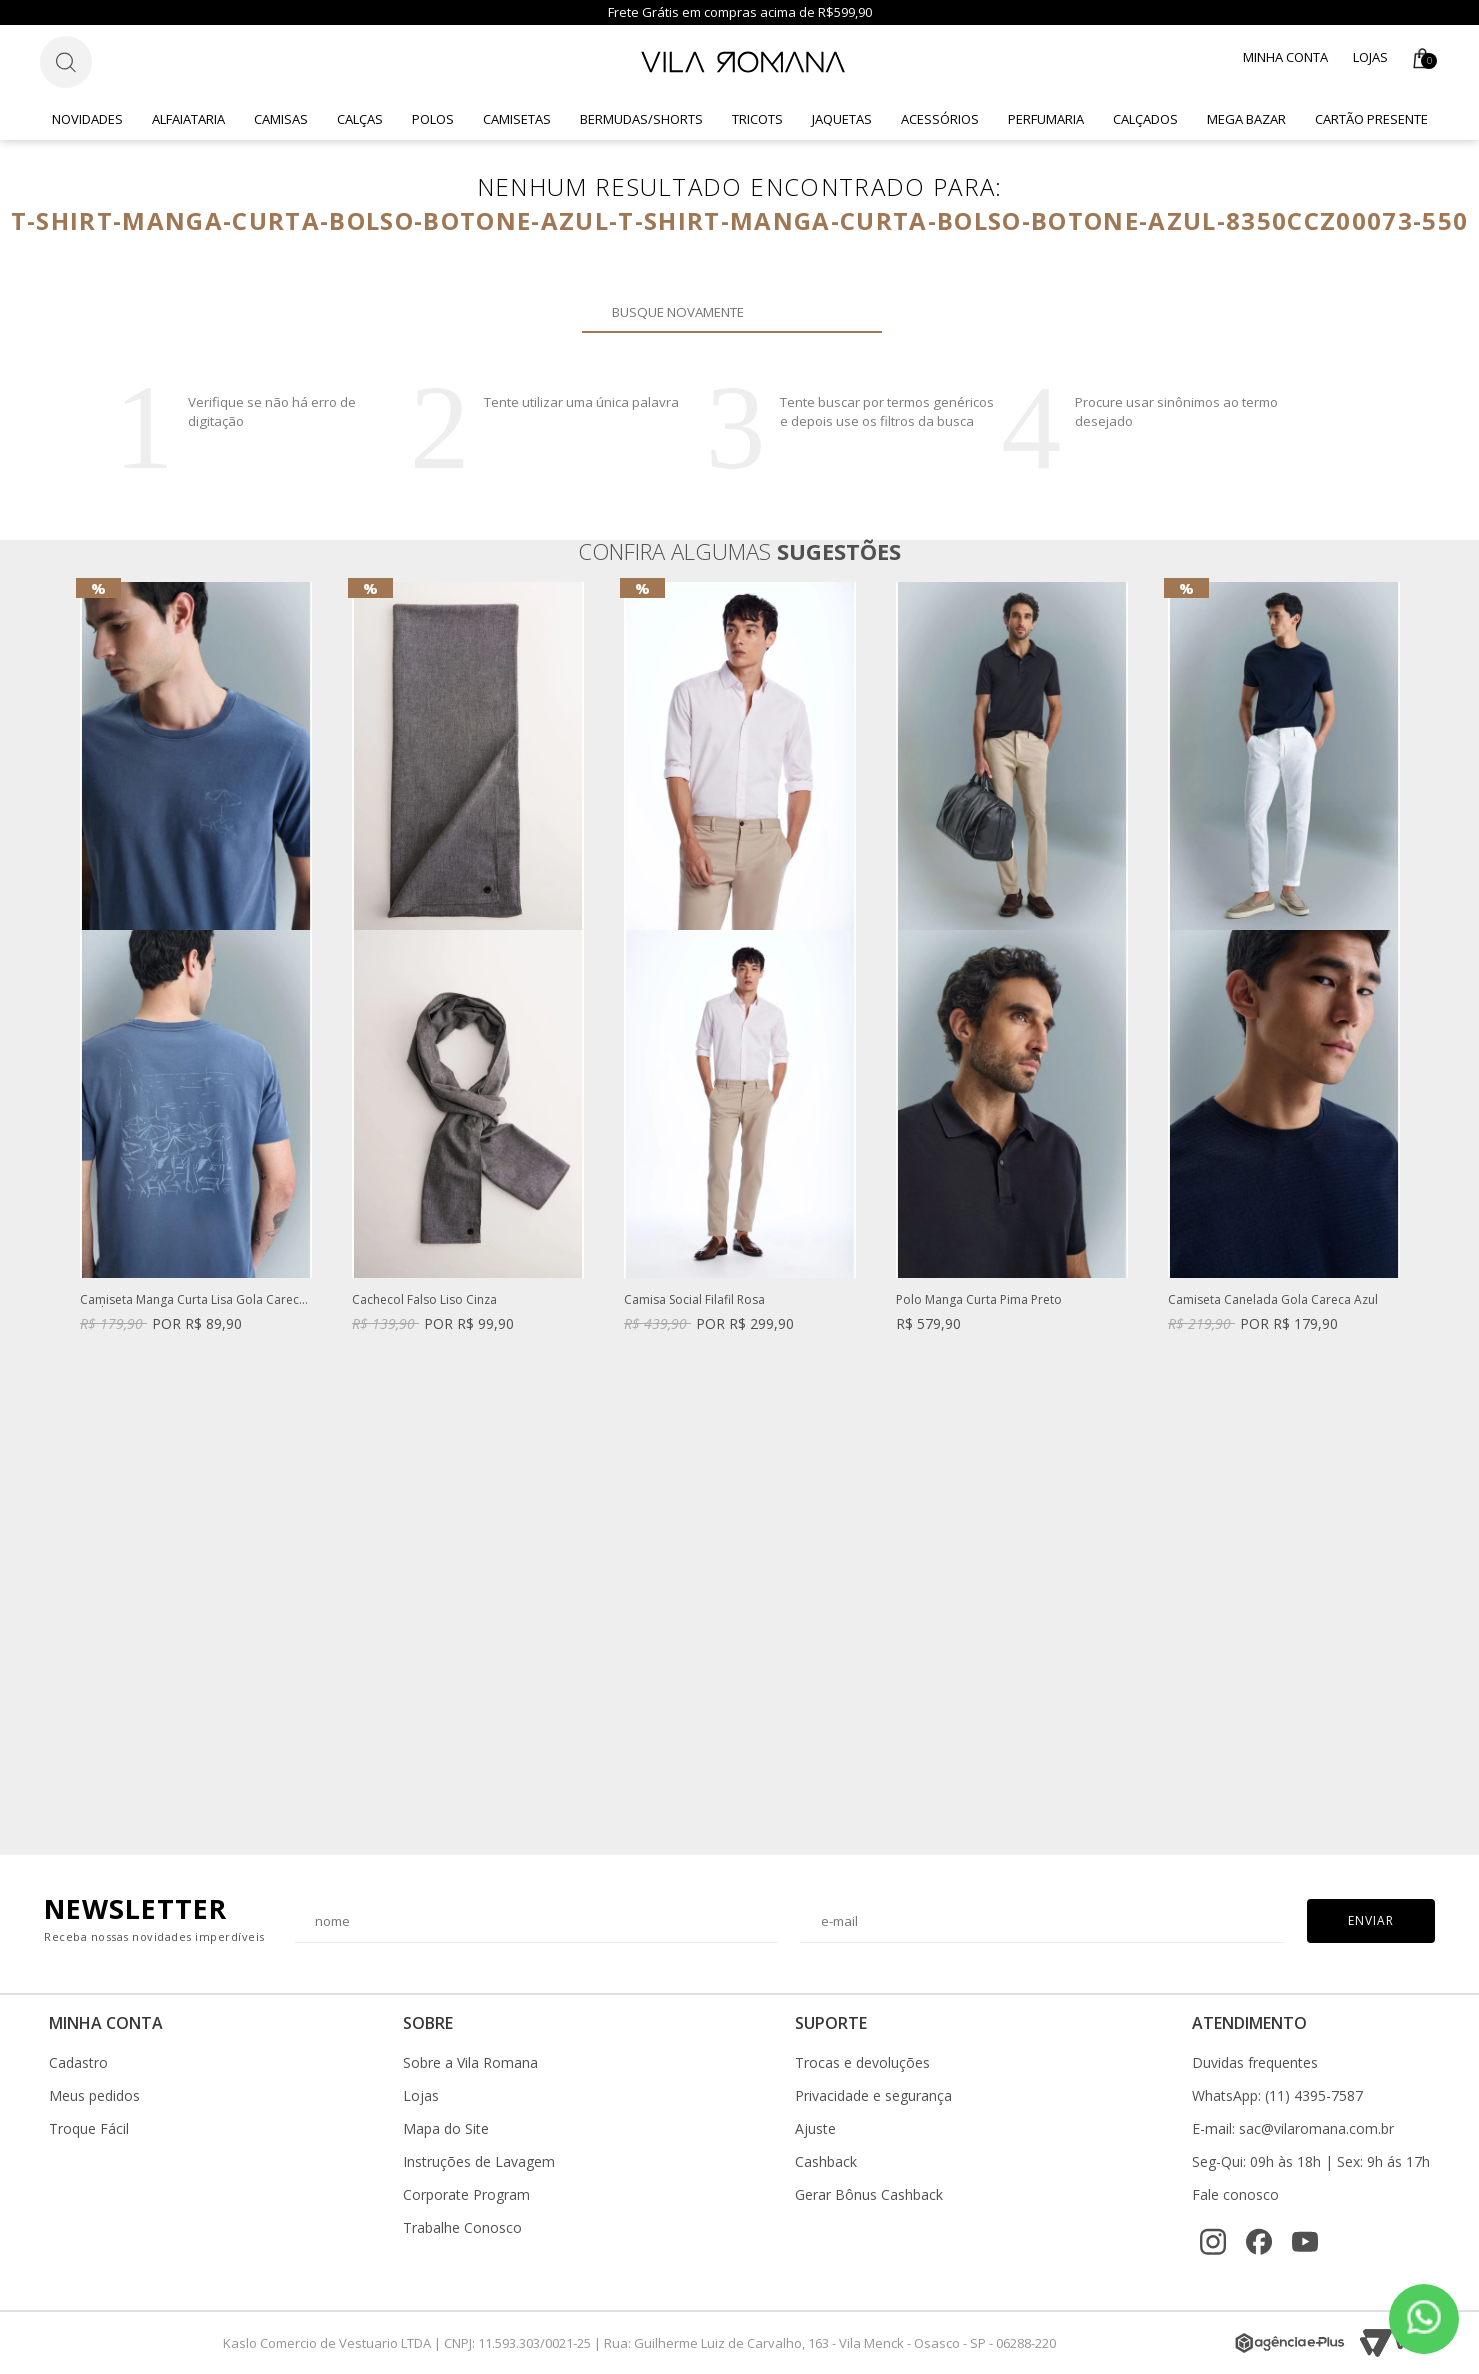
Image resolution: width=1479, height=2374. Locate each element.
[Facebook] (1259, 2242)
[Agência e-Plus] (1290, 2343)
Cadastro (78, 2063)
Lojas (1370, 57)
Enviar (1371, 1920)
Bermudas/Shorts (641, 119)
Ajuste (815, 2129)
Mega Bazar (1246, 119)
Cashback (826, 2162)
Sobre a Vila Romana (470, 2063)
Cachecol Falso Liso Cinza (424, 1300)
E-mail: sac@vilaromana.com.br (1293, 2129)
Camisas (281, 119)
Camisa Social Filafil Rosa (694, 1300)
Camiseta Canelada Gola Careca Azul (1273, 1300)
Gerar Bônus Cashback (869, 2195)
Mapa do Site (446, 2129)
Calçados (1145, 119)
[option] (196, 976)
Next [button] (1400, 1209)
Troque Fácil (89, 2129)
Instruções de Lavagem (479, 2162)
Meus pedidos (94, 2096)
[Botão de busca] (66, 62)
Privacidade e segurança (873, 2096)
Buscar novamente (855, 312)
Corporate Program (466, 2195)
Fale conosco (1235, 2195)
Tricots (757, 119)
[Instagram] (1213, 2242)
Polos (433, 119)
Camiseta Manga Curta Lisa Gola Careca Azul (193, 1300)
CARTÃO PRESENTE (1371, 119)
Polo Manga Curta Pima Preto (979, 1300)
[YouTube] (1305, 2242)
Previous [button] (79, 1209)
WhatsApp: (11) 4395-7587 (1277, 2096)
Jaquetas (842, 119)
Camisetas (517, 119)
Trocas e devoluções (862, 2063)
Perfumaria (1046, 119)
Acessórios (940, 119)
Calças (360, 119)
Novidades (87, 119)
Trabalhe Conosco (462, 2228)
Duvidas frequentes (1255, 2063)
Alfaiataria (188, 119)
